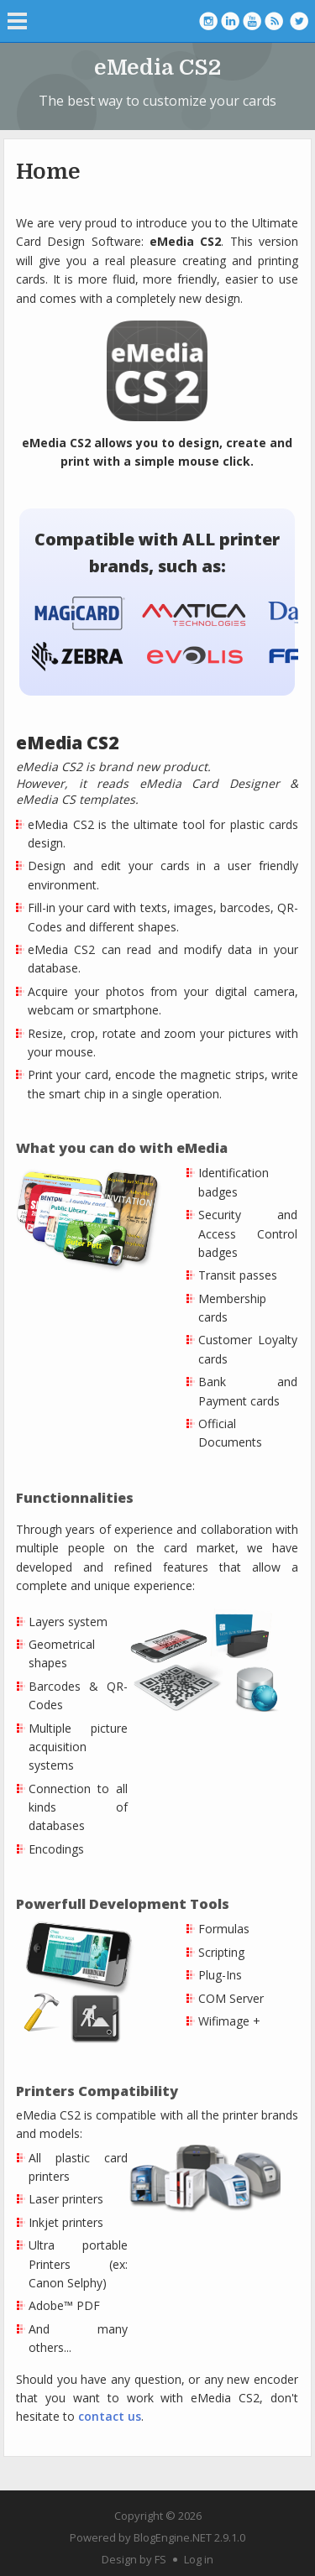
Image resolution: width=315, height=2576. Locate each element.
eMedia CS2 (157, 67)
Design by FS (134, 2559)
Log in (198, 2559)
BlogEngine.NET (173, 2537)
